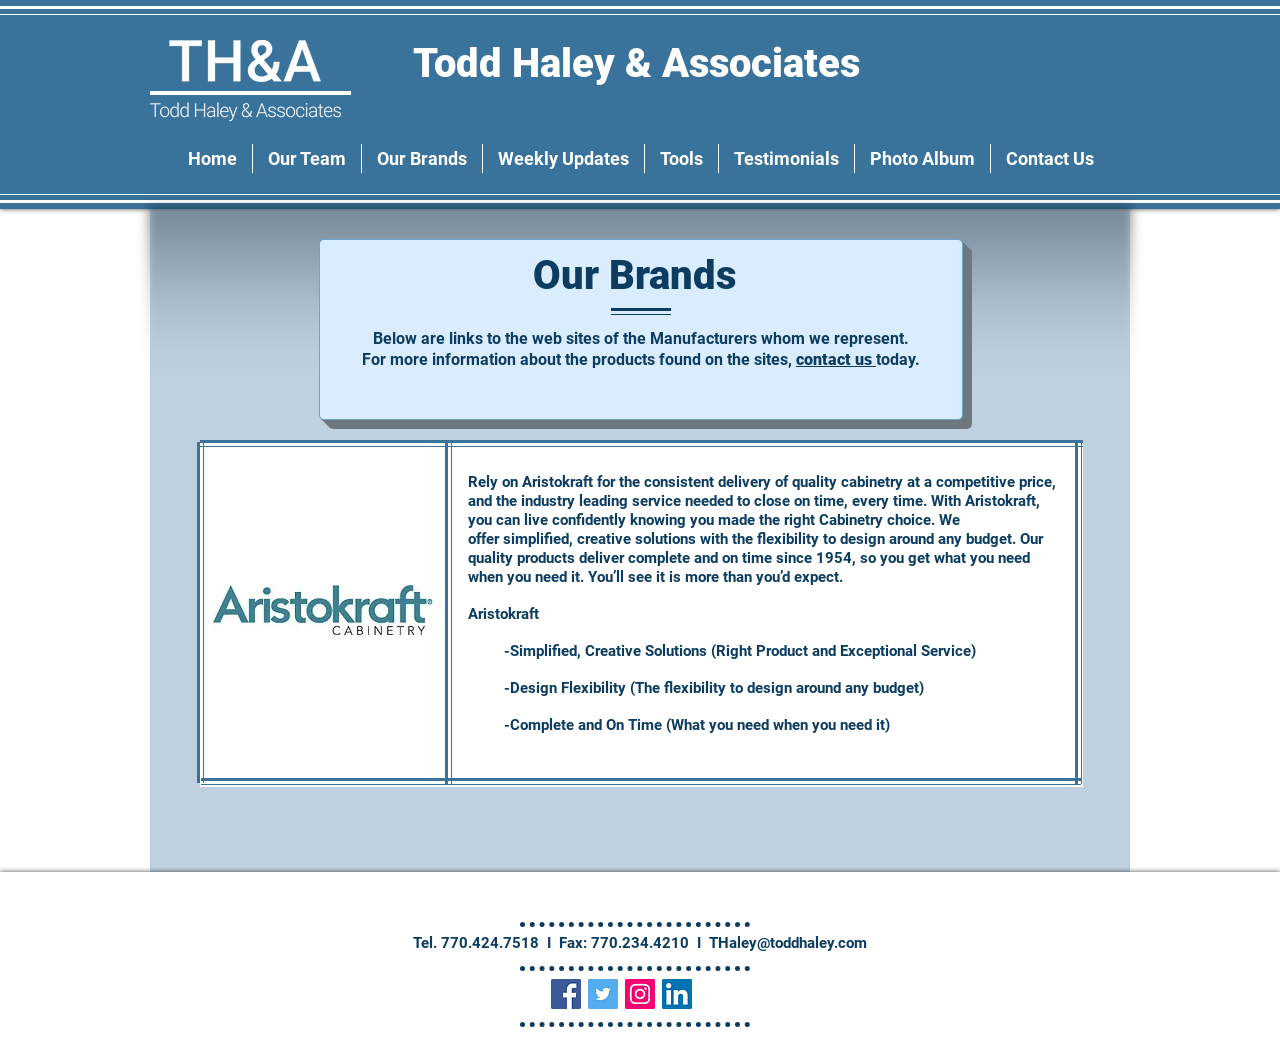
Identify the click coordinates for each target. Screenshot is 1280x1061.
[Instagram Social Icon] (640, 994)
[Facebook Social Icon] (566, 994)
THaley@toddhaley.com (788, 943)
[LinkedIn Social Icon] (677, 994)
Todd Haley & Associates (641, 63)
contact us (836, 359)
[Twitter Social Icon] (603, 994)
